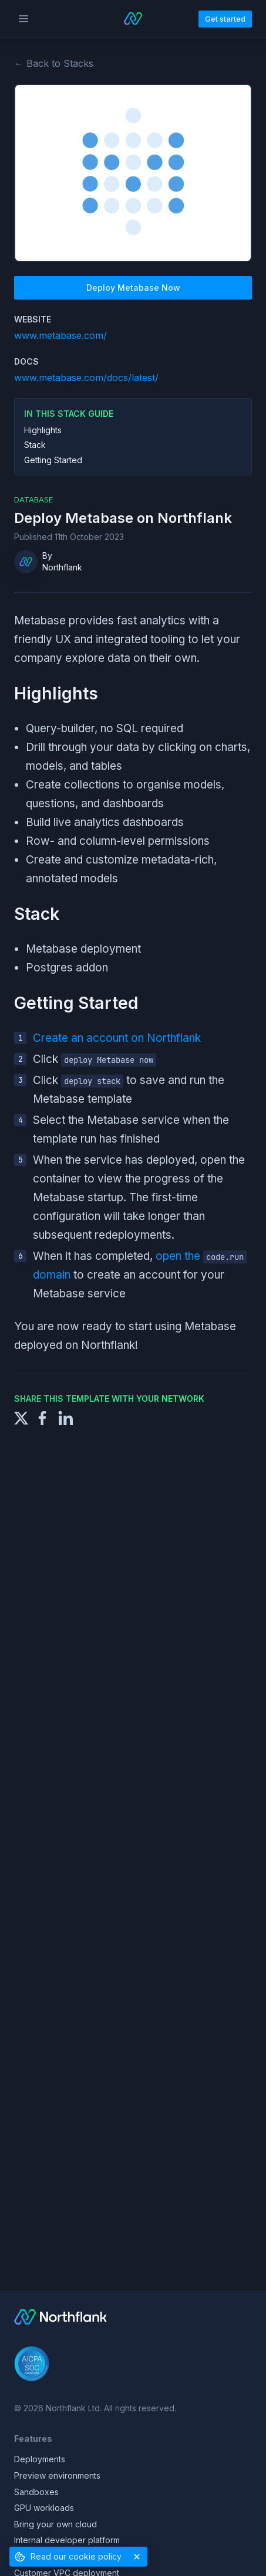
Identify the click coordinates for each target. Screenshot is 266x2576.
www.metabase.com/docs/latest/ (86, 377)
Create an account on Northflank (117, 1038)
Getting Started (53, 460)
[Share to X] (21, 1417)
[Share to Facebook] (42, 1417)
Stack (35, 445)
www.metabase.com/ (60, 335)
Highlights (43, 430)
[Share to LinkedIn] (65, 1417)
